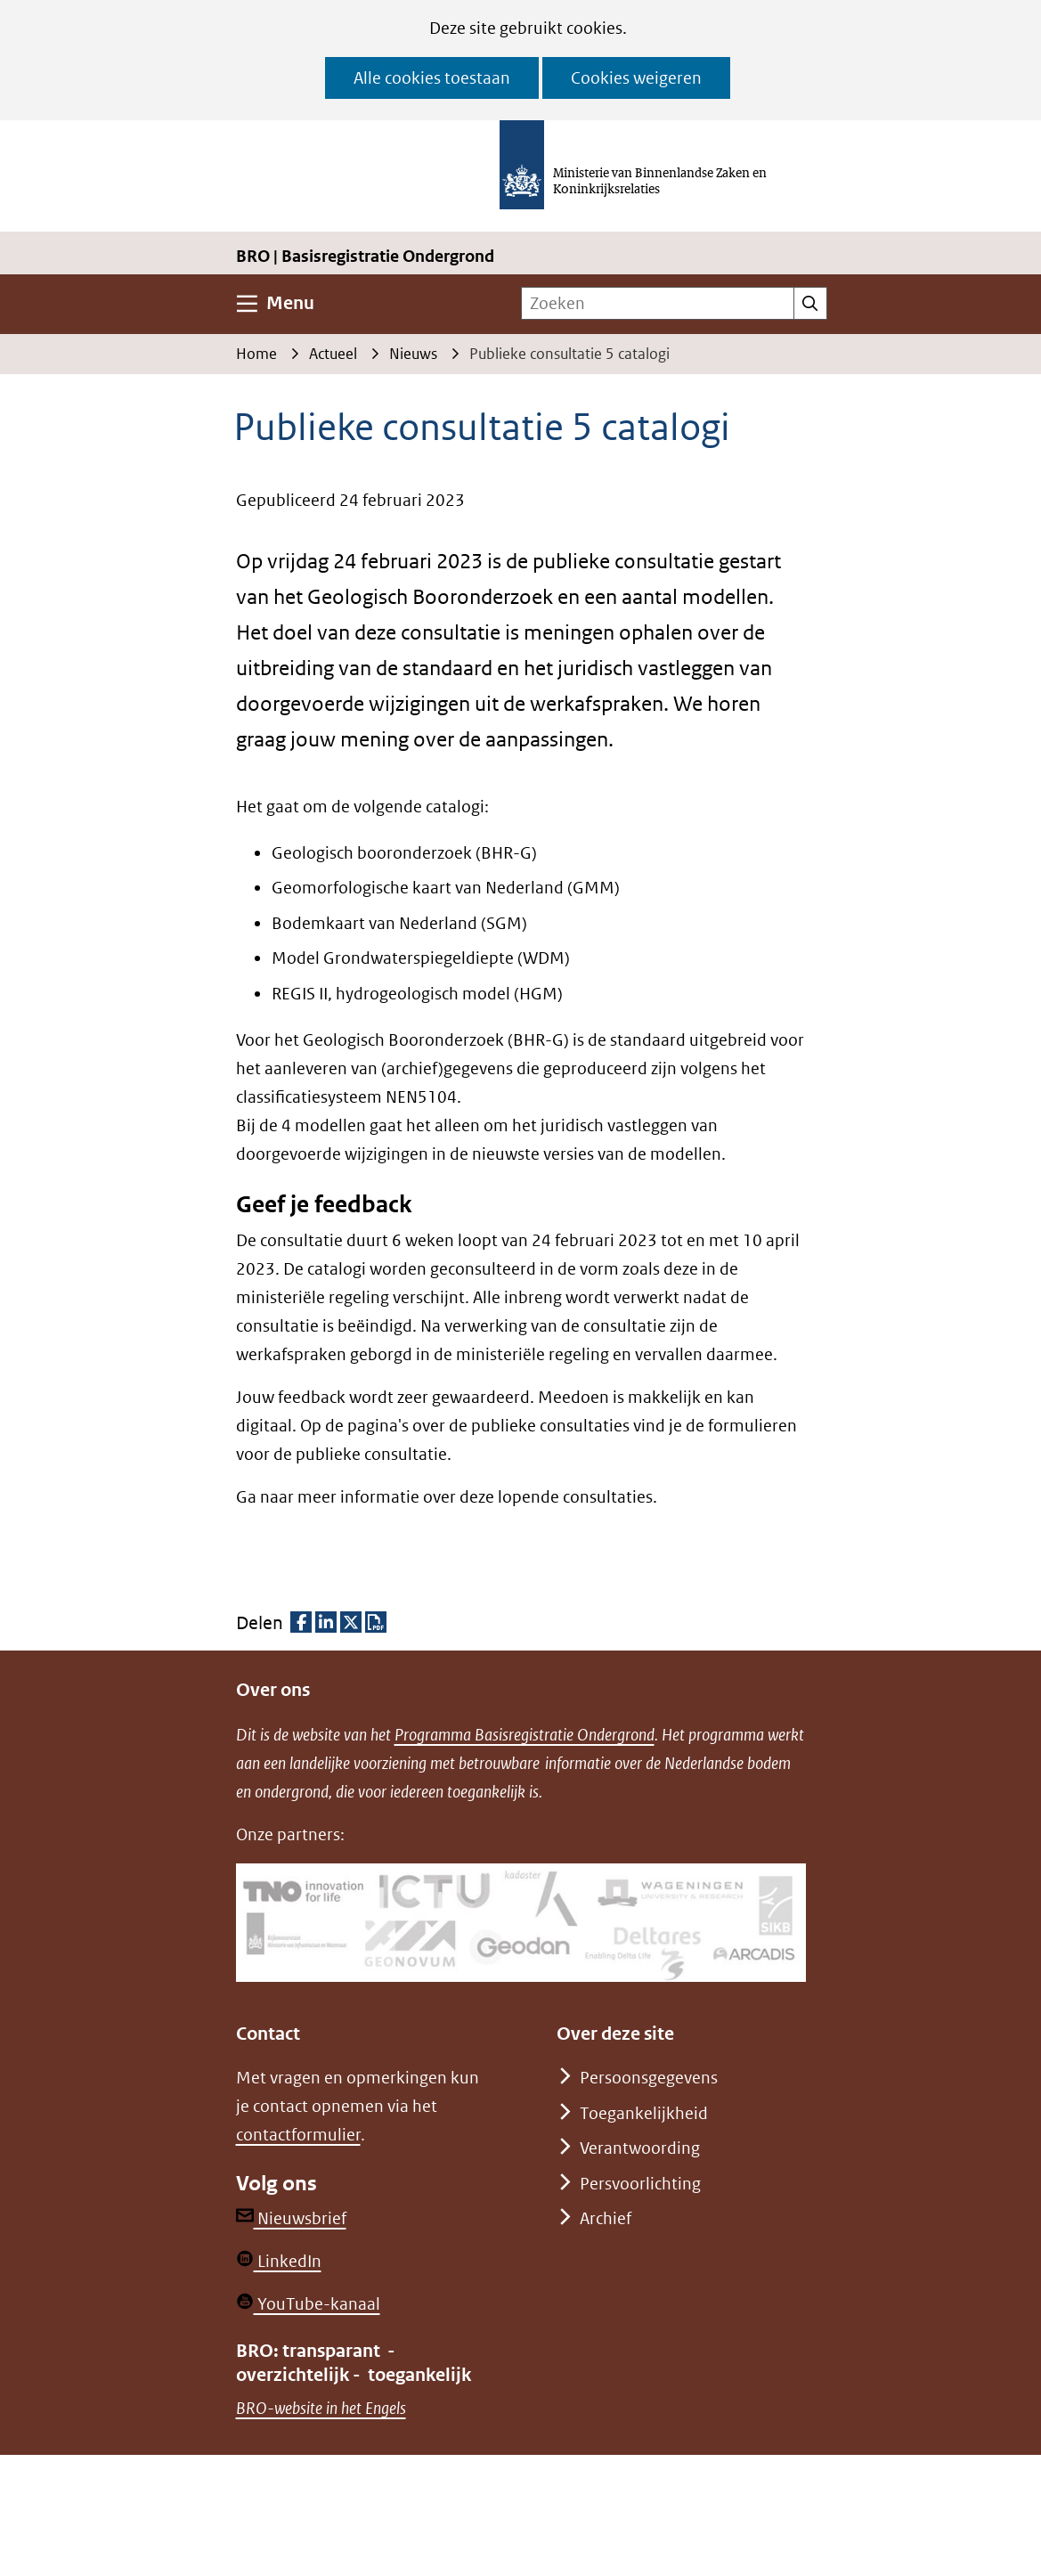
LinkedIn (278, 2261)
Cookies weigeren (636, 78)
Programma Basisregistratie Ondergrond (524, 1734)
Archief (605, 2218)
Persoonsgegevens (649, 2077)
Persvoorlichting (640, 2183)
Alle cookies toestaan (432, 78)
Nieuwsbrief (291, 2218)
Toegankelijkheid (644, 2113)
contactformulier (298, 2134)
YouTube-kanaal (308, 2304)
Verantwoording (640, 2148)
